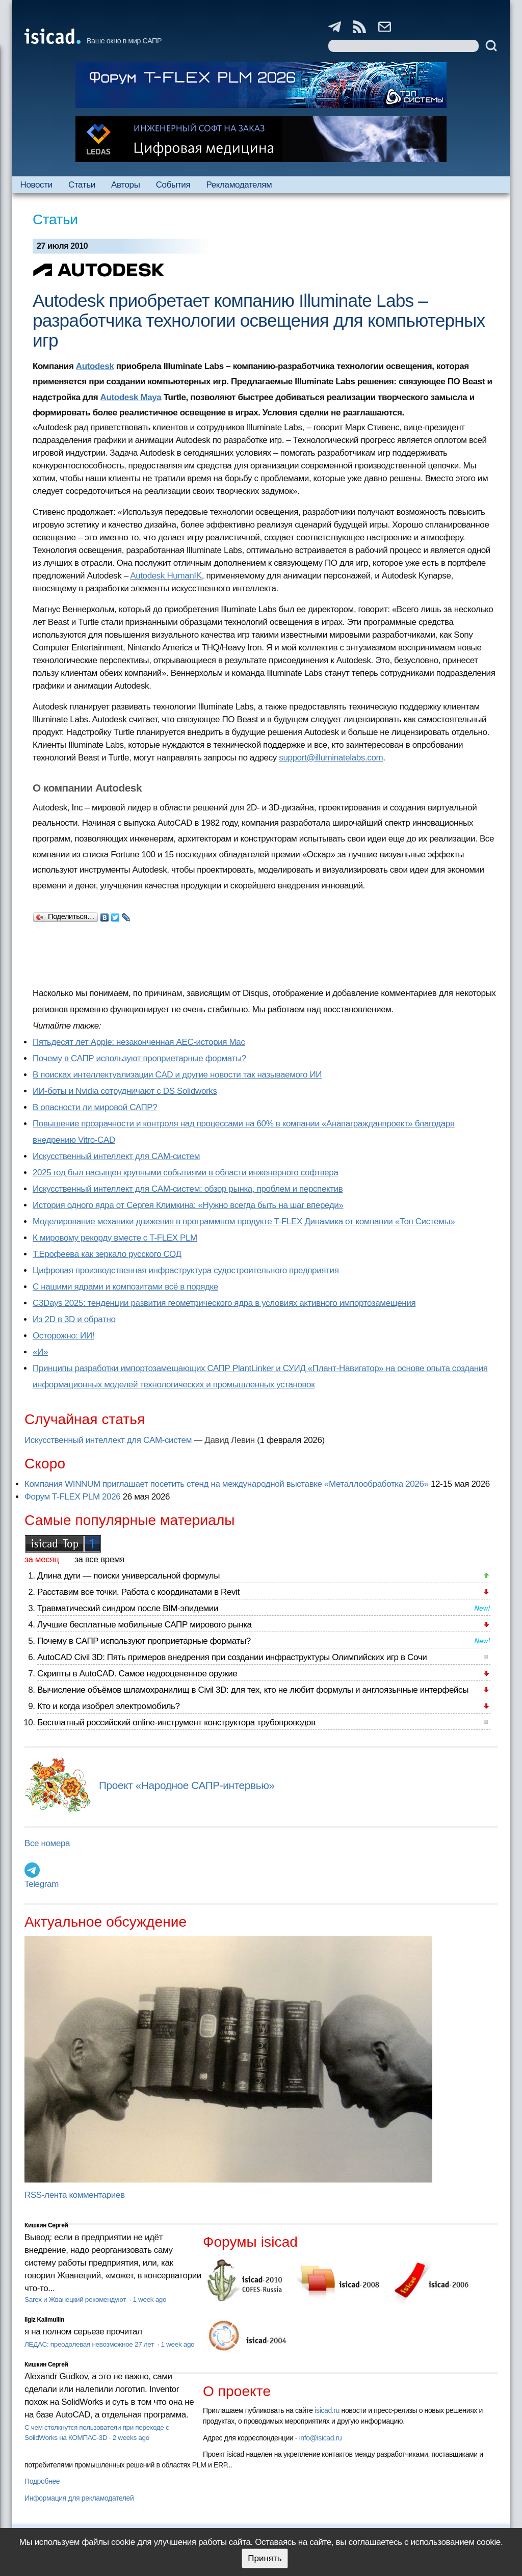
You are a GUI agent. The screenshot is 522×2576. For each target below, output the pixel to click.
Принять (264, 2558)
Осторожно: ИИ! (63, 1335)
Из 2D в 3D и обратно (74, 1319)
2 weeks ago (131, 2437)
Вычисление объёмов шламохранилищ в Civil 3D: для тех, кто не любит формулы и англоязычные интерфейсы (252, 1690)
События (173, 185)
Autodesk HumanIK (165, 576)
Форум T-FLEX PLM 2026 (72, 1497)
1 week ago (149, 2299)
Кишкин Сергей (46, 2225)
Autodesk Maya (131, 397)
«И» (40, 1352)
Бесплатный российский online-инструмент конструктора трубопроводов (176, 1722)
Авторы (125, 185)
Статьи (81, 185)
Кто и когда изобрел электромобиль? (108, 1706)
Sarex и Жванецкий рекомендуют (75, 2299)
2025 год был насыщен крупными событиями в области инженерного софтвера (185, 1172)
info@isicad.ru (320, 2438)
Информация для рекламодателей (79, 2498)
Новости (36, 185)
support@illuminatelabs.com (331, 758)
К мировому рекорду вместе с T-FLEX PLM (115, 1238)
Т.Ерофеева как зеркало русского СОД (107, 1254)
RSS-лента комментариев (74, 2195)
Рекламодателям (239, 185)
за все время (99, 1559)
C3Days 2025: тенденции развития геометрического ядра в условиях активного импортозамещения (224, 1303)
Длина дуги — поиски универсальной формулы (128, 1576)
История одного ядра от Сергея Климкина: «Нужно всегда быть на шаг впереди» (188, 1205)
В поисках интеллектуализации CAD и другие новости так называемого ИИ (177, 1075)
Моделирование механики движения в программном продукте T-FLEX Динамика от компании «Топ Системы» (244, 1221)
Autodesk (95, 366)
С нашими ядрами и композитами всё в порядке (125, 1287)
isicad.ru (327, 2410)
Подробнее (42, 2481)
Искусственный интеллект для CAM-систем (116, 1156)
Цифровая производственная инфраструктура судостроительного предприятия (185, 1270)
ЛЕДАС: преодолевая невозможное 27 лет (89, 2344)
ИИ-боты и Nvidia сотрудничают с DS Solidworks (125, 1091)
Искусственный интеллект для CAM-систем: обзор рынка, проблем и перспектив (188, 1189)
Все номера (47, 1843)
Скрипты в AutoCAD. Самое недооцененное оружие (137, 1673)
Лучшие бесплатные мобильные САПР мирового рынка (144, 1624)
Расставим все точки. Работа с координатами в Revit (138, 1592)
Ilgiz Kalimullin (44, 2319)
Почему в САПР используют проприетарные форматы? (139, 1058)
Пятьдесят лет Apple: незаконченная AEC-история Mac (139, 1042)
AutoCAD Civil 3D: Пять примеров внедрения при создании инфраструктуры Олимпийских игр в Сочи (232, 1657)
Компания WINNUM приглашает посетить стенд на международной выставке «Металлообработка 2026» (226, 1484)
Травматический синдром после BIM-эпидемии (127, 1608)
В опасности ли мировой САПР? (95, 1107)
